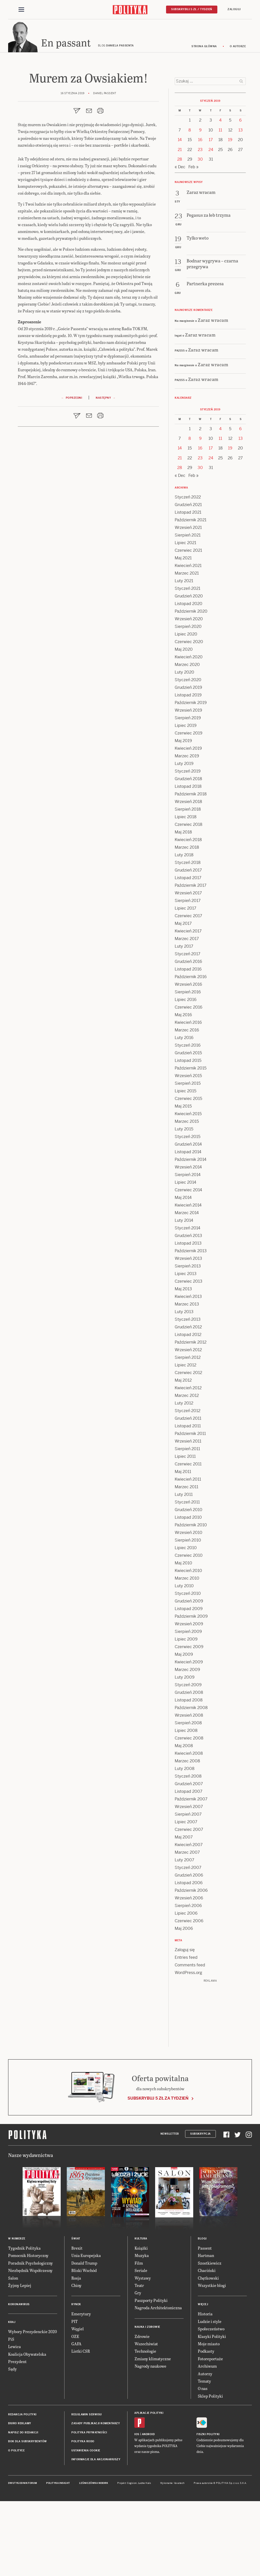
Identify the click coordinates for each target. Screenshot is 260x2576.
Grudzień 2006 (189, 1943)
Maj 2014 (183, 1265)
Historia (205, 2381)
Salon (13, 2346)
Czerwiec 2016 (188, 1075)
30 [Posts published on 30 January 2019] (200, 227)
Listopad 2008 (189, 1767)
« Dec (180, 234)
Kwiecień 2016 (188, 1090)
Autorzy (205, 2441)
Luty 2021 (184, 648)
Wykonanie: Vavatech (172, 2550)
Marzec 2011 (186, 1554)
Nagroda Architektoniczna (158, 2375)
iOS (136, 2502)
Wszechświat (146, 2411)
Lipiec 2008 (186, 1798)
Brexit (77, 2316)
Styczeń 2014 (187, 1295)
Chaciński (207, 2338)
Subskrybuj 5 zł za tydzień (157, 2166)
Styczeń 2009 (188, 1752)
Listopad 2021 (188, 580)
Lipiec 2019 (186, 793)
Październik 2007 (191, 1866)
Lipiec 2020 (186, 702)
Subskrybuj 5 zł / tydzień (191, 9)
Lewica (14, 2414)
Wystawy (143, 2346)
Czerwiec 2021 (188, 618)
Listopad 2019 (188, 762)
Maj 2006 (184, 1996)
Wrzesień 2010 (188, 1600)
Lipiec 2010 (186, 1615)
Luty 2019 (184, 831)
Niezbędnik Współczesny (30, 2338)
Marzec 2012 (187, 1463)
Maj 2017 (183, 991)
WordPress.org (188, 2040)
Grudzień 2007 (189, 1851)
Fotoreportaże (210, 2426)
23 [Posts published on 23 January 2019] (200, 217)
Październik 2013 (191, 1318)
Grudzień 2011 (188, 1486)
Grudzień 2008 (189, 1760)
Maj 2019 (183, 808)
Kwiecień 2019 (188, 816)
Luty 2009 (184, 1745)
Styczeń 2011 (187, 1570)
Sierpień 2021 (188, 603)
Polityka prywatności (89, 2500)
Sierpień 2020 (188, 694)
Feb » (193, 234)
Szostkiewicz (209, 2331)
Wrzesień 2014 (188, 1234)
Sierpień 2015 (188, 1151)
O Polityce (16, 2518)
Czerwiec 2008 (189, 1806)
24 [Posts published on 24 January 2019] (210, 217)
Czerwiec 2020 (189, 709)
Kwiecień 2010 (188, 1638)
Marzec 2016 (187, 1097)
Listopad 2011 (188, 1493)
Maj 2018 (183, 899)
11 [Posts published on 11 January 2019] (220, 197)
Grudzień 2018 (188, 846)
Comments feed (190, 2032)
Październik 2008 (191, 1775)
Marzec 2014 (187, 1280)
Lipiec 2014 (185, 1250)
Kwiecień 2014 (188, 1273)
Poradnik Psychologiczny (30, 2331)
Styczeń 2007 (188, 1935)
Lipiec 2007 (186, 1889)
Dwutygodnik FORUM (22, 2550)
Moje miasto (209, 2411)
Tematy (204, 2449)
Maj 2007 (184, 1905)
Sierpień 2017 (188, 968)
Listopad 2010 (188, 1585)
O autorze (238, 46)
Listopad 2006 (189, 1950)
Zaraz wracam (213, 387)
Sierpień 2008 (188, 1790)
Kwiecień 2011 (188, 1547)
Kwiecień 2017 (188, 998)
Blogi (202, 2306)
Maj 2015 (183, 1174)
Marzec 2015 (187, 1189)
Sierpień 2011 (187, 1516)
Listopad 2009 (189, 1676)
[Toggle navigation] (21, 9)
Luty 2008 (184, 1836)
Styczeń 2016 (188, 1113)
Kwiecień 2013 (188, 1364)
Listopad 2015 (188, 1128)
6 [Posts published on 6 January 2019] (240, 188)
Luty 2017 (184, 1014)
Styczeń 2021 (187, 656)
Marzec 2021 (187, 641)
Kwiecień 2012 (188, 1455)
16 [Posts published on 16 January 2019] (200, 207)
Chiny (76, 2353)
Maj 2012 (183, 1448)
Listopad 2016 (188, 1037)
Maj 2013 (183, 1356)
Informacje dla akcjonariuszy (95, 2527)
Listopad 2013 (188, 1311)
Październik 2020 (191, 679)
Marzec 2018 (187, 915)
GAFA (76, 2411)
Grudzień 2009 (189, 1668)
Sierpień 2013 (188, 1333)
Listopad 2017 (188, 945)
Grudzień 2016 (188, 1029)
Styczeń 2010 (188, 1661)
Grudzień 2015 (188, 1120)
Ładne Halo (144, 2550)
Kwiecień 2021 (188, 633)
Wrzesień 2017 (188, 960)
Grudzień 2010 (188, 1577)
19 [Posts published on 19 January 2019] (230, 207)
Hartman (206, 2323)
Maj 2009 (184, 1722)
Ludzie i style (209, 2389)
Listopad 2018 (188, 854)
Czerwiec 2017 (188, 983)
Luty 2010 (184, 1653)
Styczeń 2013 (188, 1387)
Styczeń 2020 (188, 747)
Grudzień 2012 (188, 1394)
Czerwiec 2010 (189, 1623)
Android (148, 2502)
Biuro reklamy (19, 2491)
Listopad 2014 (188, 1219)
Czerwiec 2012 (188, 1440)
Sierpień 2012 (188, 1425)
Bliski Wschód (84, 2338)
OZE (75, 2404)
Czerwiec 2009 (189, 1714)
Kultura (141, 2306)
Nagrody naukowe (150, 2434)
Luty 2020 (184, 740)
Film (139, 2331)
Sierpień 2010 (188, 1608)
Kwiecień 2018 (188, 907)
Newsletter (169, 2201)
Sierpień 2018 (188, 877)
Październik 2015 (190, 1136)
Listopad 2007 (188, 1859)
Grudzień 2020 (189, 663)
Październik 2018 (191, 861)
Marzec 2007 (187, 1920)
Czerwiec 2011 (188, 1531)
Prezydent (17, 2429)
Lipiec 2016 (186, 1067)
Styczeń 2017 (187, 1021)
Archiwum (207, 2434)
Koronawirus (19, 2372)
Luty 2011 (184, 1562)
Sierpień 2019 (188, 785)
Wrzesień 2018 (188, 869)
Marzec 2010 (187, 1646)
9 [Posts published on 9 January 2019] (200, 197)
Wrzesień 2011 (188, 1509)
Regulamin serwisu (86, 2482)
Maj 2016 (183, 1082)
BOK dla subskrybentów (27, 2509)
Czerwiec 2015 (188, 1166)
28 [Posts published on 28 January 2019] (179, 227)
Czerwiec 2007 (189, 1897)
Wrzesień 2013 (188, 1326)
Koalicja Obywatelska (27, 2422)
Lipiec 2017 (185, 976)
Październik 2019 (191, 770)
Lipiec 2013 (186, 1341)
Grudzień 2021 (188, 572)
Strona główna (204, 46)
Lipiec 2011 (185, 1524)
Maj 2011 (183, 1539)
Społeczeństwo (211, 2396)
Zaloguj (234, 9)
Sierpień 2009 (188, 1699)
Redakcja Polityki (22, 2482)
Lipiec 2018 (186, 884)
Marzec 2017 (187, 1006)
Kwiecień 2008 (189, 1821)
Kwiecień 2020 (189, 724)
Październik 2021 (190, 587)
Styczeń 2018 (188, 930)
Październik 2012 (190, 1410)
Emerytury (81, 2381)
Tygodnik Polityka (24, 2316)
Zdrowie (142, 2404)
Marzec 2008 (187, 1828)
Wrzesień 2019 (188, 778)
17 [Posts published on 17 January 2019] (211, 207)
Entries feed (186, 2025)
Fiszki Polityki (208, 2502)
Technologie (145, 2419)
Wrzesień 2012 (188, 1417)
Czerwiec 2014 (188, 1257)
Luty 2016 (184, 1105)
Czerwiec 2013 (188, 1349)
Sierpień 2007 (188, 1882)
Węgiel (77, 2396)
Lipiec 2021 (185, 610)
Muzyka (142, 2323)
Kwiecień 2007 (189, 1912)
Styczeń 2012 (187, 1478)
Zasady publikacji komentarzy (95, 2491)
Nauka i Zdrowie (147, 2394)
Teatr (139, 2353)
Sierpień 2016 (188, 1059)
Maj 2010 (183, 1630)
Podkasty (206, 2419)
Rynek (76, 2372)
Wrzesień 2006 (189, 1965)
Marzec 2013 (187, 1372)
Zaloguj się (185, 2017)
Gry (138, 2360)
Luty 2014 (184, 1288)
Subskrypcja (200, 2201)
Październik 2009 (191, 1684)
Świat (75, 2306)
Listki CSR (80, 2419)
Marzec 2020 (187, 732)
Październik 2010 (191, 1592)
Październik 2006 (191, 1958)
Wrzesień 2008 (189, 1783)
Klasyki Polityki (212, 2404)
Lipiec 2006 (186, 1981)
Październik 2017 (190, 953)
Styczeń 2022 (188, 564)
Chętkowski (208, 2346)
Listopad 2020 (188, 671)
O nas (202, 2456)
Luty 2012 (184, 1471)
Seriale (141, 2338)
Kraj (11, 2389)
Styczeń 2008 (188, 1844)
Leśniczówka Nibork (93, 2550)
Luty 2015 (184, 1196)
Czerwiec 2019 (188, 801)
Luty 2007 (184, 1927)
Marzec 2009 (187, 1737)
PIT (74, 2389)
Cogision (132, 2550)
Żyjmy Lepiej (19, 2353)
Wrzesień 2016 (188, 1052)
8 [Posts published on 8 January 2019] (189, 197)
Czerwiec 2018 (188, 892)
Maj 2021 (183, 625)
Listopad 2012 (188, 1402)
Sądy (12, 2436)
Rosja (76, 2346)
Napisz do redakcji (23, 2500)
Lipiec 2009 (186, 1707)
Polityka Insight (58, 2550)
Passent (205, 2316)
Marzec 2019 (187, 823)
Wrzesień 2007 (189, 1874)
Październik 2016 (191, 1044)
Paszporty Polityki (151, 2368)
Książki (141, 2316)
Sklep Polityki (210, 2464)
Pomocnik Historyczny (28, 2323)
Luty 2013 (184, 1379)
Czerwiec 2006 (189, 1988)
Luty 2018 (184, 922)
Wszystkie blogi (212, 2353)
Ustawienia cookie (85, 2518)
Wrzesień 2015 (188, 1143)
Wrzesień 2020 (189, 686)
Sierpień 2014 (188, 1242)
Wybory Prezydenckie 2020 (32, 2399)
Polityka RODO (82, 2509)
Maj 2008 (184, 1813)
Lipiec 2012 (185, 1432)
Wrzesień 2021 (188, 595)
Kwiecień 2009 (189, 1729)
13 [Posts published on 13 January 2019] (240, 197)
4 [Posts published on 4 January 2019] (220, 188)
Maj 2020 (184, 717)
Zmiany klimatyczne (153, 2426)
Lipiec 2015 (185, 1158)
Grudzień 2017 (188, 938)
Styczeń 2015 (187, 1204)
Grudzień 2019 (188, 755)
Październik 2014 (190, 1227)
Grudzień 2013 (188, 1303)
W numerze (16, 2306)
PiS (11, 2407)
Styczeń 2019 (188, 839)
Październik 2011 (190, 1501)
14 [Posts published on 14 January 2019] (180, 207)
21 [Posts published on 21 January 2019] (180, 217)
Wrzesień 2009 (189, 1691)
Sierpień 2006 (188, 1973)
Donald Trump (84, 2331)
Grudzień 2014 (188, 1212)
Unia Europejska (86, 2323)
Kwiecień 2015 (188, 1181)
